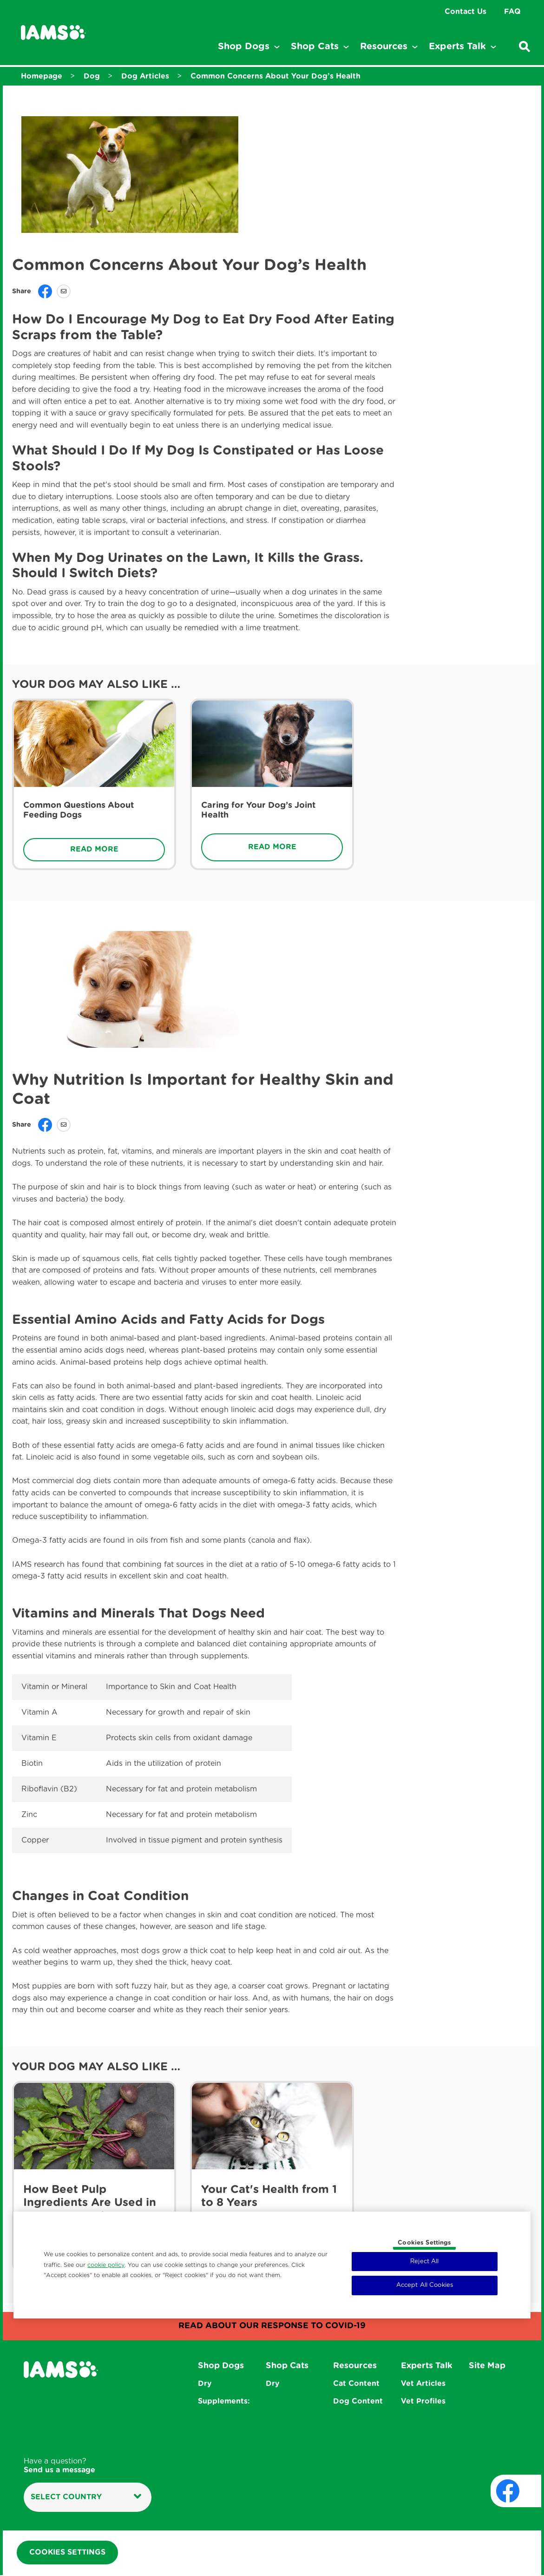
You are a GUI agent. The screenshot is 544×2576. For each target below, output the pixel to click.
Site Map (487, 2366)
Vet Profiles (423, 2401)
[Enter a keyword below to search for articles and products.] (524, 46)
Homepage (41, 76)
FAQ (512, 11)
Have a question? (59, 2466)
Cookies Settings (67, 2552)
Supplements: (224, 2401)
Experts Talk (426, 2366)
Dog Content (358, 2401)
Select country (86, 2496)
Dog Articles (145, 76)
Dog (92, 76)
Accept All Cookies (424, 2285)
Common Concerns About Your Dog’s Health (275, 76)
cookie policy (106, 2265)
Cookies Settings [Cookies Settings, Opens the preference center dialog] (424, 2243)
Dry (204, 2384)
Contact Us (465, 11)
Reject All (424, 2262)
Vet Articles (423, 2384)
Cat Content (356, 2384)
